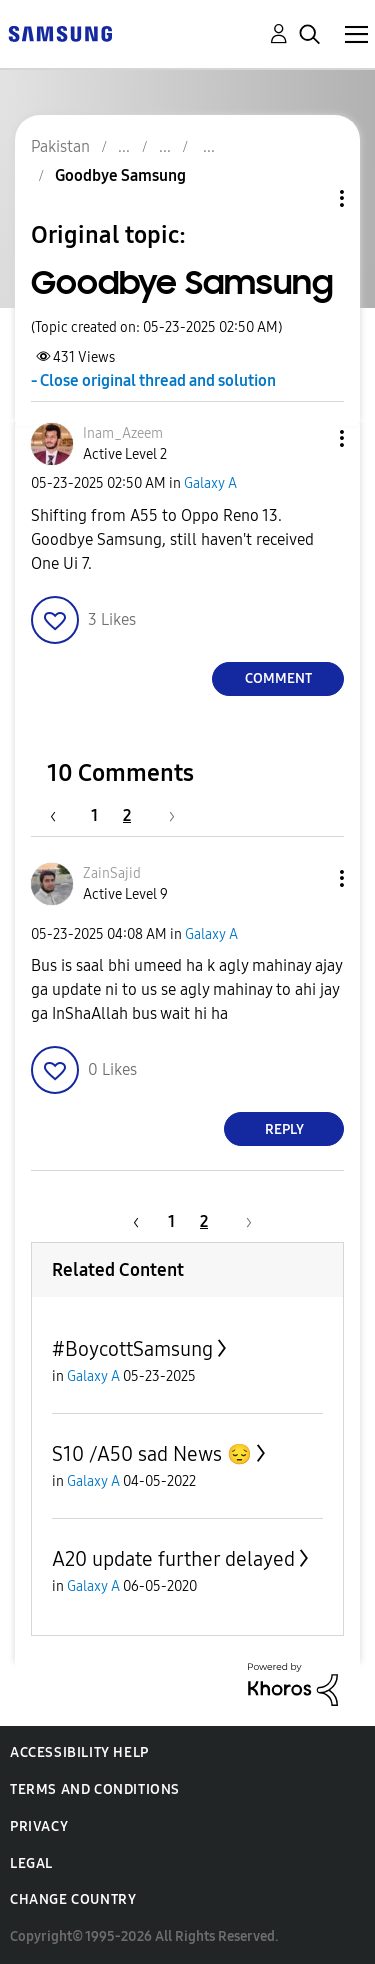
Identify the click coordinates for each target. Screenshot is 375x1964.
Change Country (73, 1899)
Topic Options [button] (308, 198)
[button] (309, 438)
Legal (31, 1863)
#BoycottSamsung (132, 1349)
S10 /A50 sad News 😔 (152, 1454)
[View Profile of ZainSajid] (112, 873)
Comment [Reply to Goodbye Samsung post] (278, 678)
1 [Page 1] (94, 815)
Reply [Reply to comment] (284, 1129)
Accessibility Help (79, 1752)
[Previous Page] (63, 815)
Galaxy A (210, 483)
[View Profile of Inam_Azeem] (123, 433)
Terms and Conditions (95, 1789)
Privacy (39, 1826)
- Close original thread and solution (153, 380)
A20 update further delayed (173, 1559)
